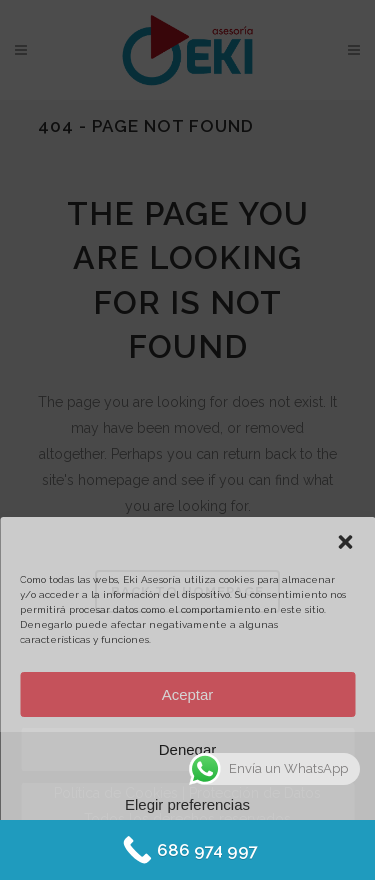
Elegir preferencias (187, 804)
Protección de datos (243, 851)
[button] (345, 542)
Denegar (188, 749)
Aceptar (188, 694)
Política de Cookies (130, 851)
